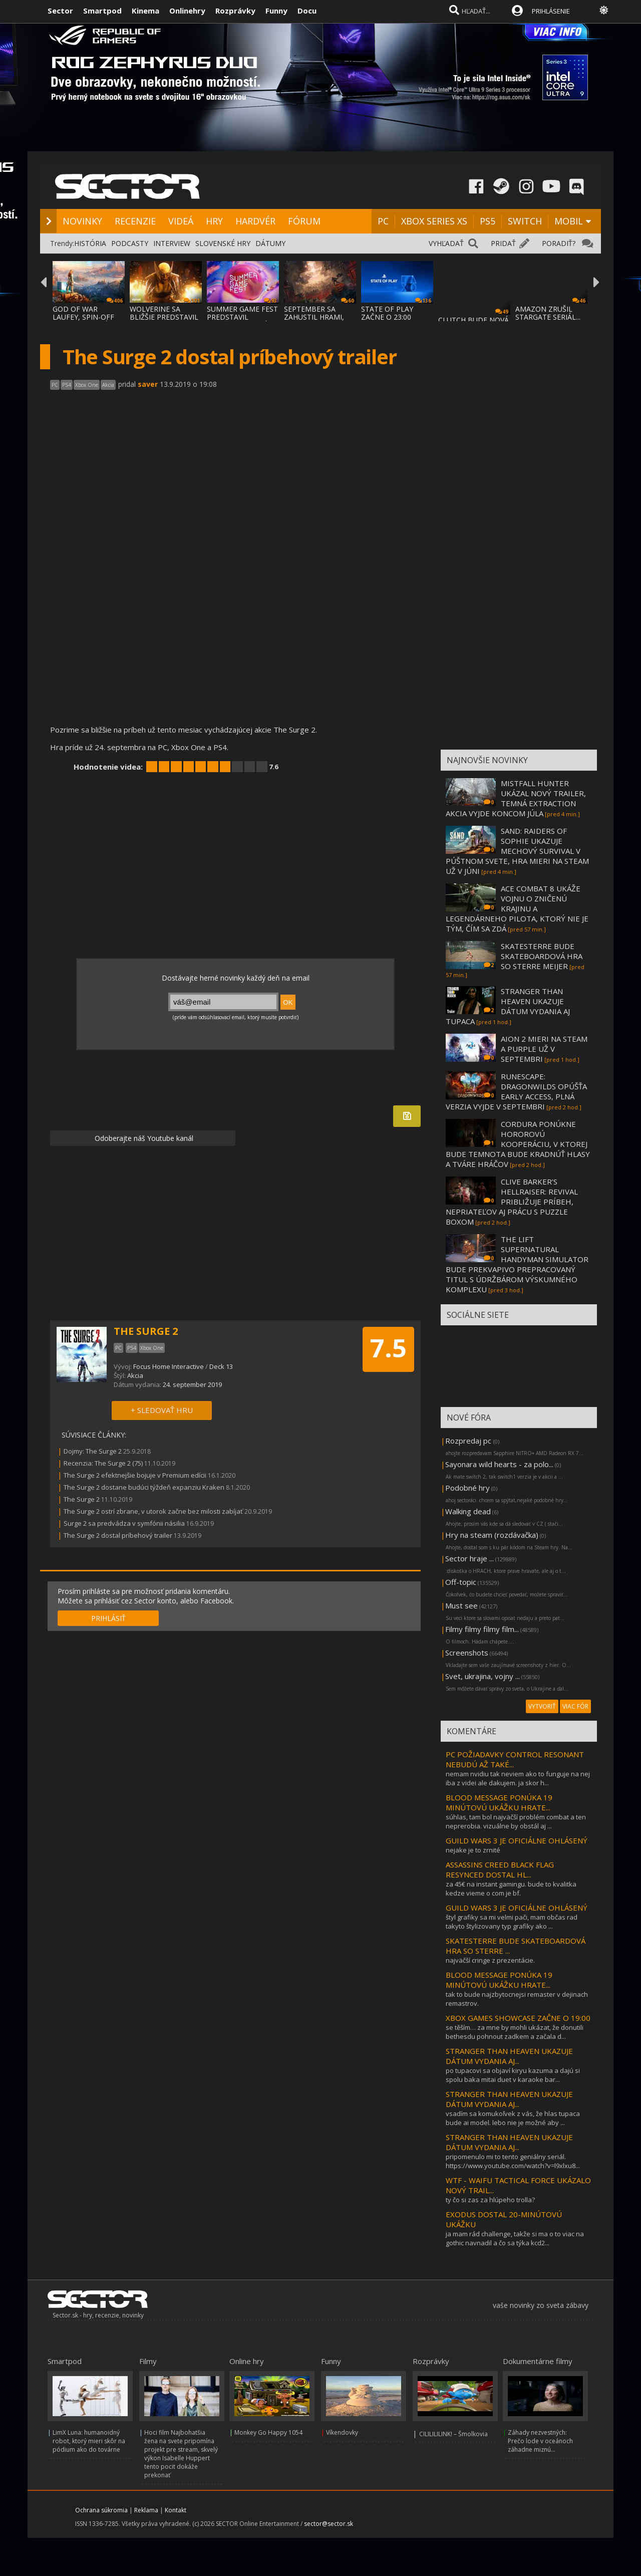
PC (383, 221)
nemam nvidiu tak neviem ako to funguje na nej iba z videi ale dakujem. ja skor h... (518, 1778)
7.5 (388, 1348)
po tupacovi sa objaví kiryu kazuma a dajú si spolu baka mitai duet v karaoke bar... (513, 2075)
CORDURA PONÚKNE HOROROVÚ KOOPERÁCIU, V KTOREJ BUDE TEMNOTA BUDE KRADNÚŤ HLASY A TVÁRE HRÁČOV (518, 1144)
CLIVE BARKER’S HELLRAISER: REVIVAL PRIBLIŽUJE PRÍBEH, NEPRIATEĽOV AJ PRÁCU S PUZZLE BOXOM (512, 1202)
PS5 (487, 221)
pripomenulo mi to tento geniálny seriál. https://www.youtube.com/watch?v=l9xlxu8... (513, 2161)
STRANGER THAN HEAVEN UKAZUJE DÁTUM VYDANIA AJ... (509, 2056)
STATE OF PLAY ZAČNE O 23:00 (387, 313)
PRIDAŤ (503, 243)
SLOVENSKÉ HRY (222, 243)
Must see (461, 1605)
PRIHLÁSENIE (551, 11)
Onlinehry (187, 11)
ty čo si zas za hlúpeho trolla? (490, 2199)
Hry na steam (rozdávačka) (491, 1535)
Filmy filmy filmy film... (482, 1629)
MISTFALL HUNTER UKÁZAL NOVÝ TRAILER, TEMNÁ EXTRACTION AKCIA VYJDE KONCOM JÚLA (516, 798)
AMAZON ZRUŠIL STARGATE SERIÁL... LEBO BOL (547, 317)
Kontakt (175, 2510)
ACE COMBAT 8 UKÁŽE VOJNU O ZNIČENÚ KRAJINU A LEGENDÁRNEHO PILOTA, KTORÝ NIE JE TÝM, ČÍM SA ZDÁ (517, 908)
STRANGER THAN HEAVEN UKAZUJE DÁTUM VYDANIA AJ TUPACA (508, 1006)
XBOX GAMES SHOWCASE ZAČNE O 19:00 (518, 2018)
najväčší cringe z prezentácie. (490, 1960)
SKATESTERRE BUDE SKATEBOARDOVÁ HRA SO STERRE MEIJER (541, 956)
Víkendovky (342, 2432)
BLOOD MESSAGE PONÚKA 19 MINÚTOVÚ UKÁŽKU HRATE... (499, 1802)
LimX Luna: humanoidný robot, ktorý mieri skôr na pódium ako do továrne (89, 2441)
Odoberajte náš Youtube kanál (143, 1138)
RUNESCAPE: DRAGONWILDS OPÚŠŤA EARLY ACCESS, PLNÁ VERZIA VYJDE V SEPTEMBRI (516, 1091)
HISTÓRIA (90, 243)
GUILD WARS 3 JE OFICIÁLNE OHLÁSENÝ (516, 1840)
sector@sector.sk (328, 2523)
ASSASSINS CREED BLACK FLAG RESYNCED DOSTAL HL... (500, 1869)
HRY (214, 221)
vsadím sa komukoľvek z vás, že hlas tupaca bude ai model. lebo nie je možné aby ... (513, 2118)
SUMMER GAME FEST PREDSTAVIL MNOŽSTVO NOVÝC (242, 317)
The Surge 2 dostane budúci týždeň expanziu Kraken (144, 1487)
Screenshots (466, 1653)
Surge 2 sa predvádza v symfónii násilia (124, 1523)
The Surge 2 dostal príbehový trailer (118, 1535)
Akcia (135, 1375)
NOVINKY (82, 221)
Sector (60, 11)
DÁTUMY (270, 243)
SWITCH (525, 221)
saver (148, 384)
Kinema (145, 11)
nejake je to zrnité (473, 1849)
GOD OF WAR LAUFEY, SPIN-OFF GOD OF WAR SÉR (83, 317)
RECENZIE (135, 221)
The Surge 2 (82, 1499)
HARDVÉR (255, 221)
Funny (276, 11)
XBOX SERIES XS (434, 221)
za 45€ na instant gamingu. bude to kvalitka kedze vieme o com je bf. (511, 1889)
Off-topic (460, 1582)
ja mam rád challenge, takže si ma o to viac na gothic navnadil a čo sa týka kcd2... (515, 2238)
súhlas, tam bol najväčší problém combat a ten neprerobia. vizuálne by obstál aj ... (516, 1821)
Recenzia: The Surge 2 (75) (103, 1463)
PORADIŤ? (558, 243)
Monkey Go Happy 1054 (268, 2432)
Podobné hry (467, 1488)
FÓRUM (304, 221)
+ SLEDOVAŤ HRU (162, 1410)
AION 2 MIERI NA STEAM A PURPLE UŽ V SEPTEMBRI (544, 1049)
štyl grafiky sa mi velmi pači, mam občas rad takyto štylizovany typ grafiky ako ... (511, 1922)
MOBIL (568, 221)
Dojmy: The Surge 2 (93, 1451)
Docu (306, 11)
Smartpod (102, 11)
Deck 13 (221, 1366)
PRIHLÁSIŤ (108, 1618)
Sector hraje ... (469, 1558)
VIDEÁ (180, 221)
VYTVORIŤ (542, 1706)
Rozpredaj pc (469, 1441)
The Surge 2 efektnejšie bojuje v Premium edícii (135, 1475)
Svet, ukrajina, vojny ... (482, 1676)
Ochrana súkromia (101, 2510)
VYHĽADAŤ (446, 243)
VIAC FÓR (575, 1706)
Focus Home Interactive (168, 1366)
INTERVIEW (171, 243)
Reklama (146, 2510)
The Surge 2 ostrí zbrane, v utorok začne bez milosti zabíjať (153, 1511)
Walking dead (468, 1511)
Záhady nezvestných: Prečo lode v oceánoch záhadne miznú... (540, 2441)
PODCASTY (129, 243)
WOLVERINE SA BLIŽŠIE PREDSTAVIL (164, 313)
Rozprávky (235, 11)
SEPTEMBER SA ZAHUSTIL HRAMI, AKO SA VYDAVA (314, 317)
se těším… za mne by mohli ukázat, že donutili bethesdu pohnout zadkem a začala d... (514, 2032)
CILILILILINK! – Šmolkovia (453, 2434)
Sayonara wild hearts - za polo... (499, 1464)
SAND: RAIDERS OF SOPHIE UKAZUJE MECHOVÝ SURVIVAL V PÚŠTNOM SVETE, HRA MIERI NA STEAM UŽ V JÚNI (517, 851)
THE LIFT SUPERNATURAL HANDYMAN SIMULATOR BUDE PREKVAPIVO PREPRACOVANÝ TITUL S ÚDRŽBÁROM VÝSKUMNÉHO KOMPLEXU (517, 1264)
